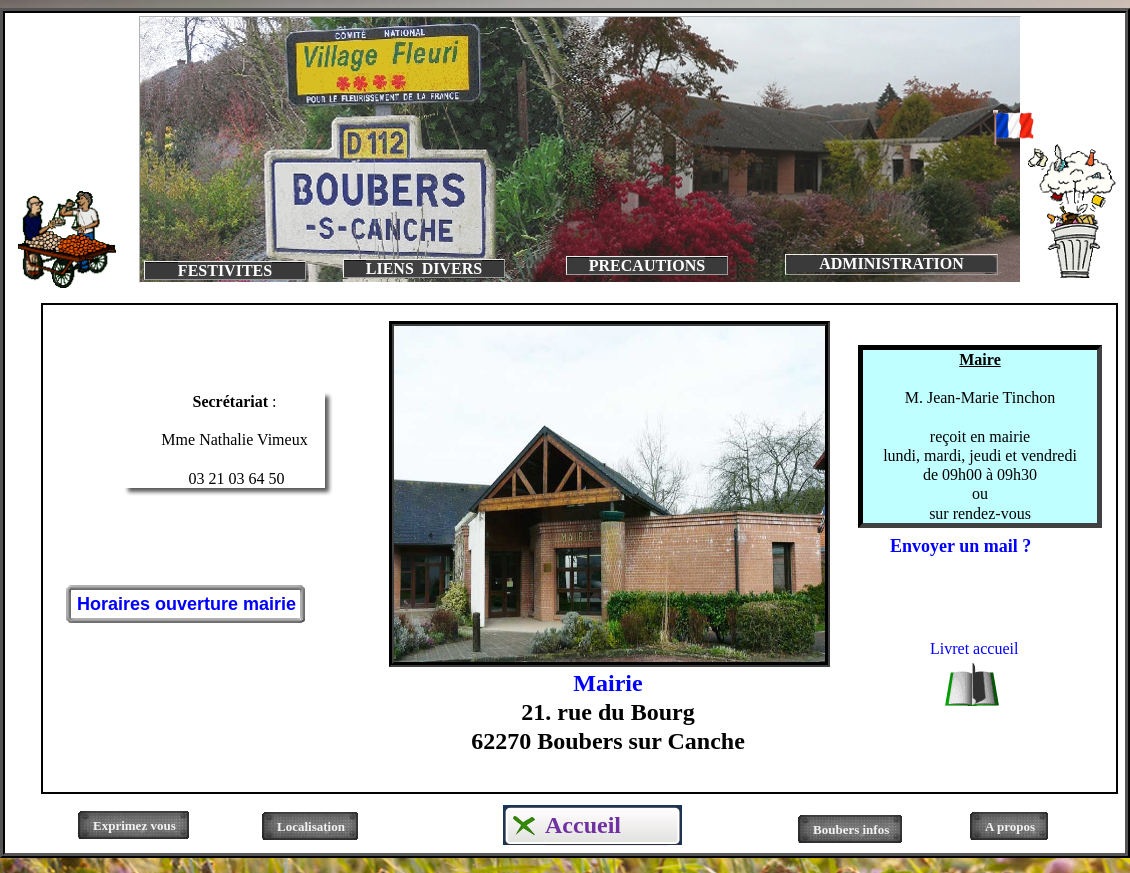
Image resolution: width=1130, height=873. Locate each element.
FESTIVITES (225, 270)
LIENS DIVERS (424, 268)
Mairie (607, 683)
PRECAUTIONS (647, 265)
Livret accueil (974, 648)
